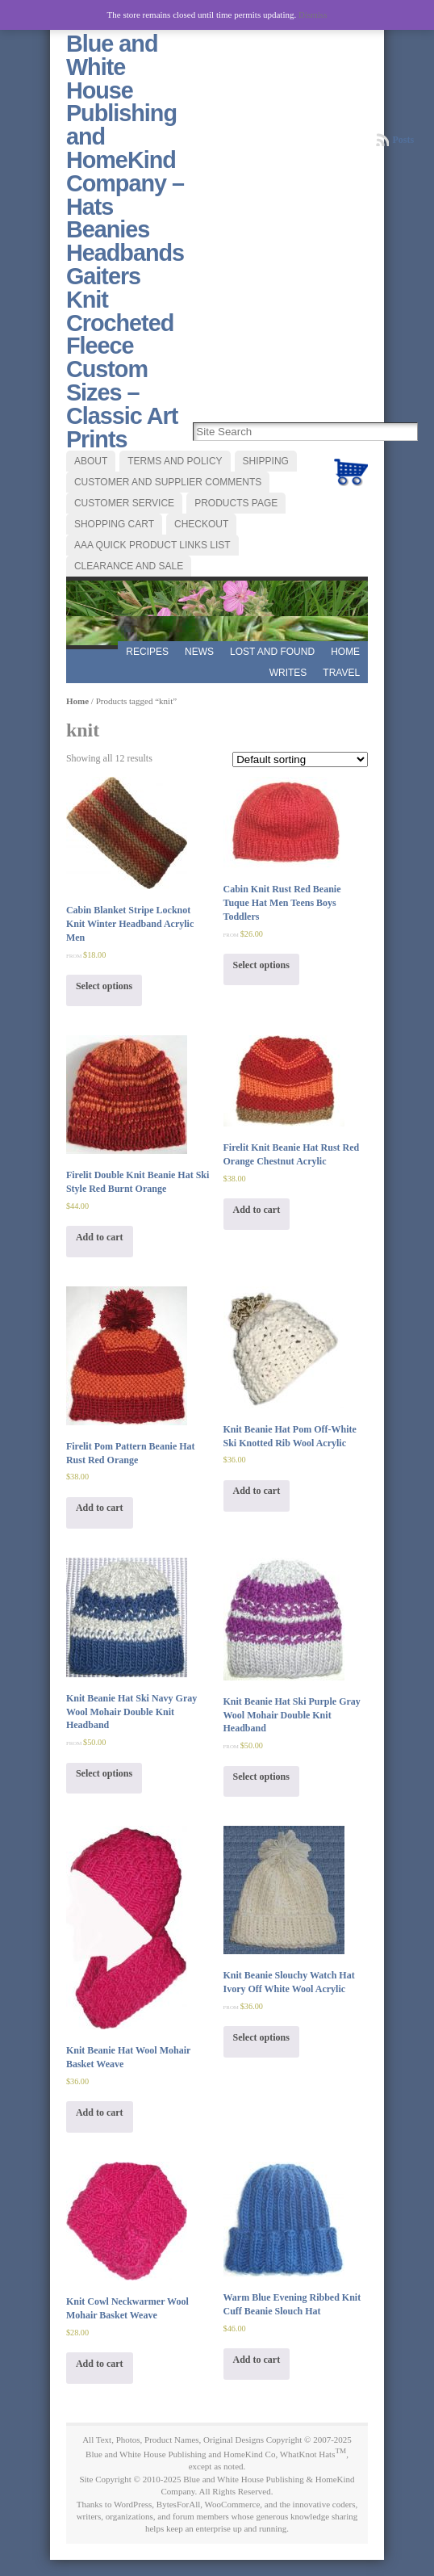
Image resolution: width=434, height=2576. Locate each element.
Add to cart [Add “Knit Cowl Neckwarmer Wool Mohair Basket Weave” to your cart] (99, 2363)
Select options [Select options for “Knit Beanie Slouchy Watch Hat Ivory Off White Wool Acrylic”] (261, 2037)
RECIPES (147, 651)
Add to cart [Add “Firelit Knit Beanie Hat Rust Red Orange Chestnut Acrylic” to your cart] (257, 1209)
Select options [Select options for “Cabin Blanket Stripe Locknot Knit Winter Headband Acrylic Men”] (104, 986)
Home (345, 651)
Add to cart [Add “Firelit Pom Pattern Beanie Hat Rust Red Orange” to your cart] (99, 1507)
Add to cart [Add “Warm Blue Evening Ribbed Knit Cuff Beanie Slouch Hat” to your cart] (257, 2359)
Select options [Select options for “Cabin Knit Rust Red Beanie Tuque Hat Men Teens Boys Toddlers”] (261, 965)
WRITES (288, 672)
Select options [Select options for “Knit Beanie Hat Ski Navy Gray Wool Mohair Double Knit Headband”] (104, 1773)
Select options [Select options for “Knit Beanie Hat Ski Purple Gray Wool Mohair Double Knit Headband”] (261, 1776)
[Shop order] (300, 759)
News (199, 651)
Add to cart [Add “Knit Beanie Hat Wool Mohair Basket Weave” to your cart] (99, 2112)
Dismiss (312, 14)
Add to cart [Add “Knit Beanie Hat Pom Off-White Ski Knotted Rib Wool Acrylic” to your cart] (257, 1490)
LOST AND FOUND (272, 651)
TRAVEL (341, 672)
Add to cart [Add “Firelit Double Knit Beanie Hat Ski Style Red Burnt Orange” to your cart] (99, 1237)
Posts (403, 139)
